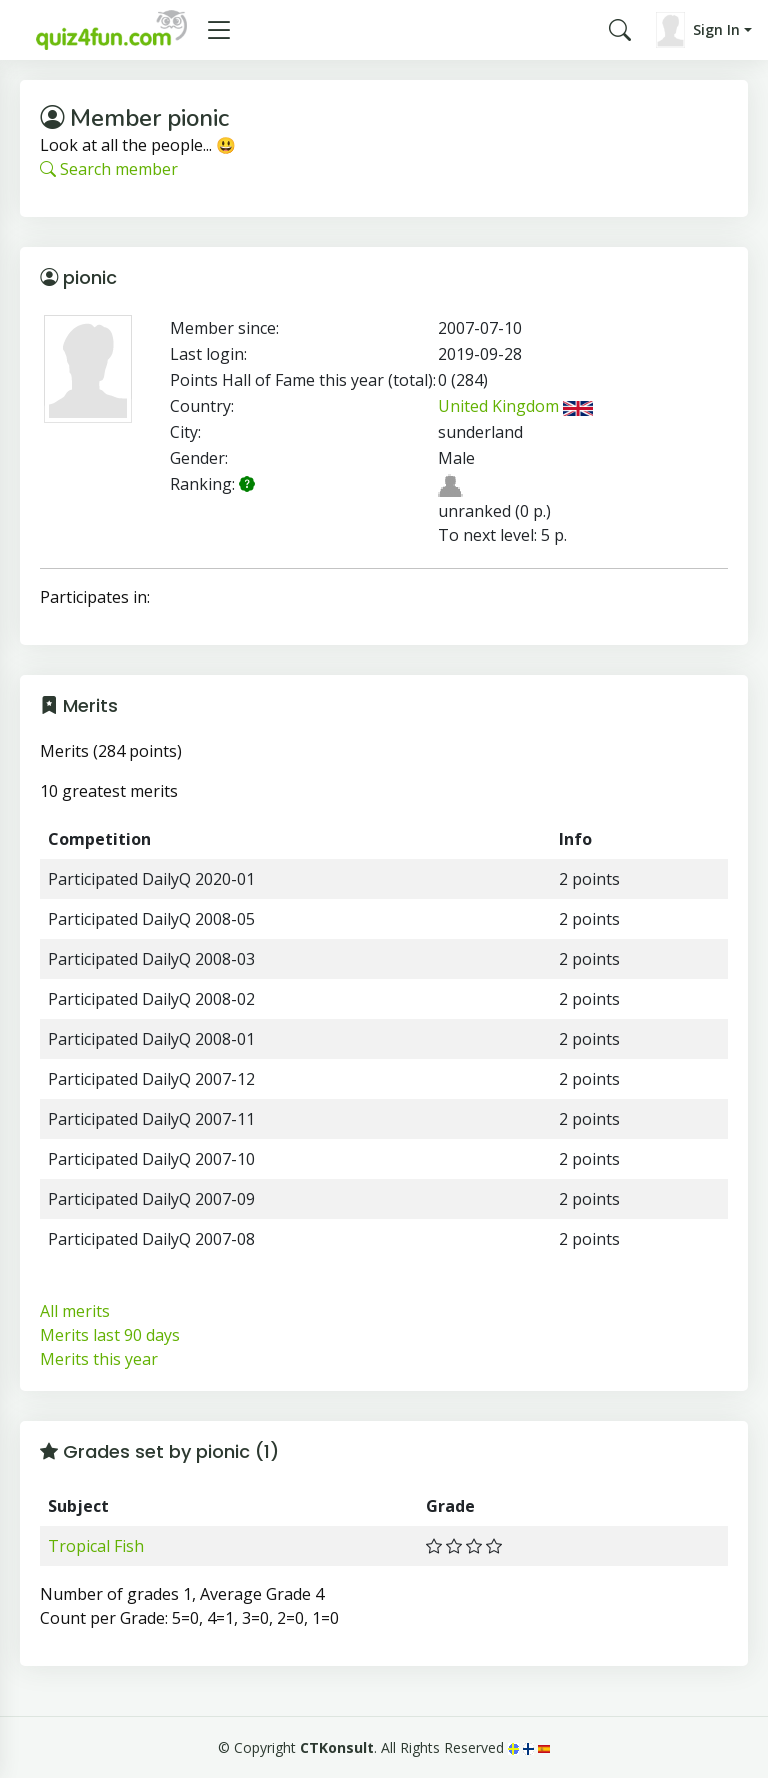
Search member (109, 169)
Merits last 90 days (110, 1335)
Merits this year (99, 1359)
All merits (75, 1311)
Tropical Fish (96, 1546)
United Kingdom (515, 406)
